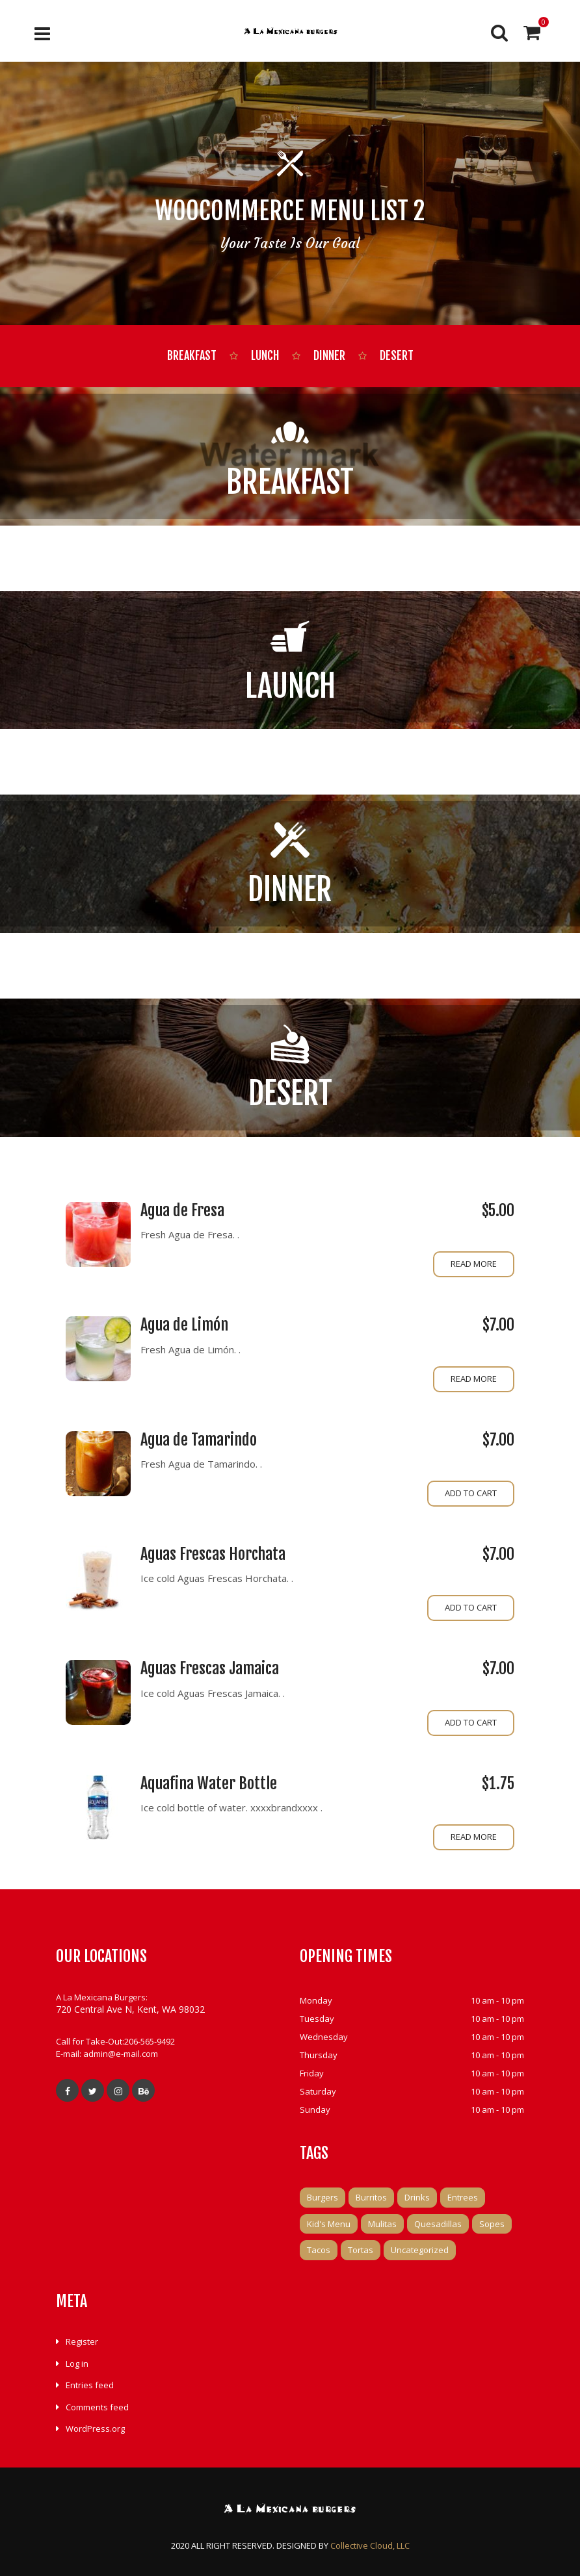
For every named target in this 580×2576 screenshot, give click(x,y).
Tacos (318, 2250)
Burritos (371, 2197)
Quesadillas (438, 2224)
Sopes (492, 2224)
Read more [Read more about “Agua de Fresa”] (474, 1263)
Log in (77, 2363)
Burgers (322, 2197)
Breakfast (192, 355)
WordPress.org (95, 2428)
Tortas (360, 2250)
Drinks (417, 2197)
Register (82, 2341)
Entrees (462, 2197)
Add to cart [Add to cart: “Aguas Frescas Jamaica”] (471, 1722)
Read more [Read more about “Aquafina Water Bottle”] (474, 1837)
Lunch (265, 355)
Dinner (329, 355)
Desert (397, 355)
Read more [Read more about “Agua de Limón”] (474, 1378)
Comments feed (97, 2407)
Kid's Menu (328, 2224)
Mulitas (382, 2224)
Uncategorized (420, 2250)
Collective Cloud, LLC (370, 2545)
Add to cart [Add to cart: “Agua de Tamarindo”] (471, 1493)
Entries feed (90, 2385)
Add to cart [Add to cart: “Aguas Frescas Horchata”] (471, 1607)
